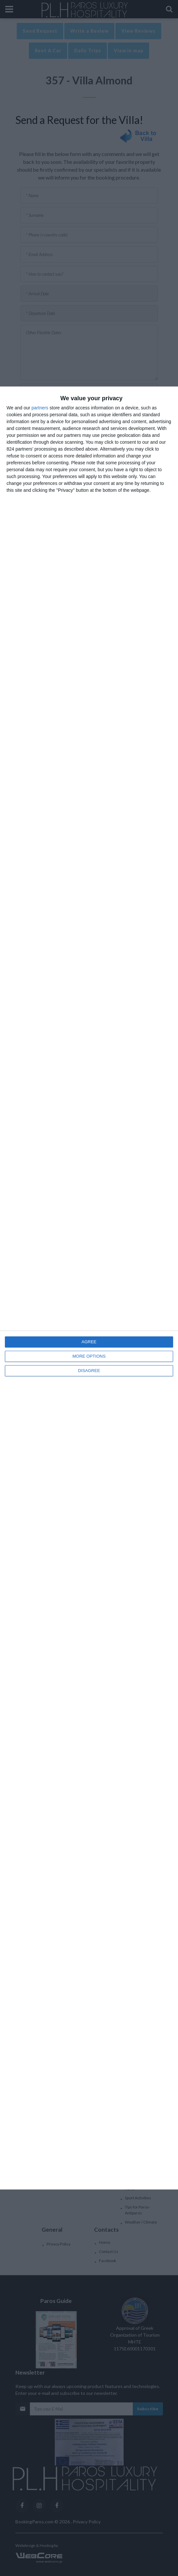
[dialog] (89, 1288)
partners (39, 407)
